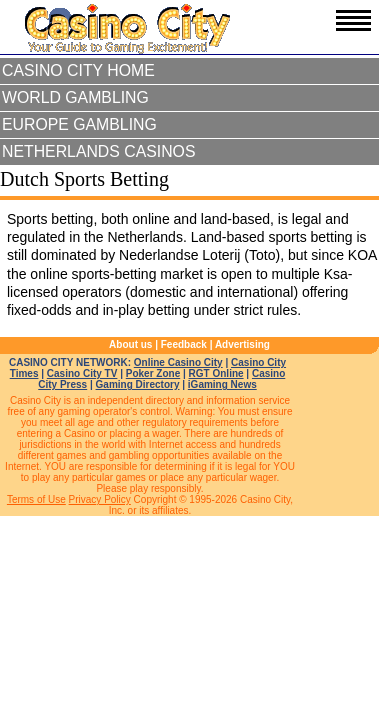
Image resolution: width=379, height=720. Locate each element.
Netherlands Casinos (99, 151)
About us (130, 344)
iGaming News (222, 384)
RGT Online (216, 373)
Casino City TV (82, 373)
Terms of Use (36, 499)
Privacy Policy (100, 499)
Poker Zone (153, 373)
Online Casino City (178, 362)
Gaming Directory (138, 384)
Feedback (184, 344)
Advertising (242, 344)
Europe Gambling (79, 124)
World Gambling (75, 97)
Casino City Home (78, 70)
